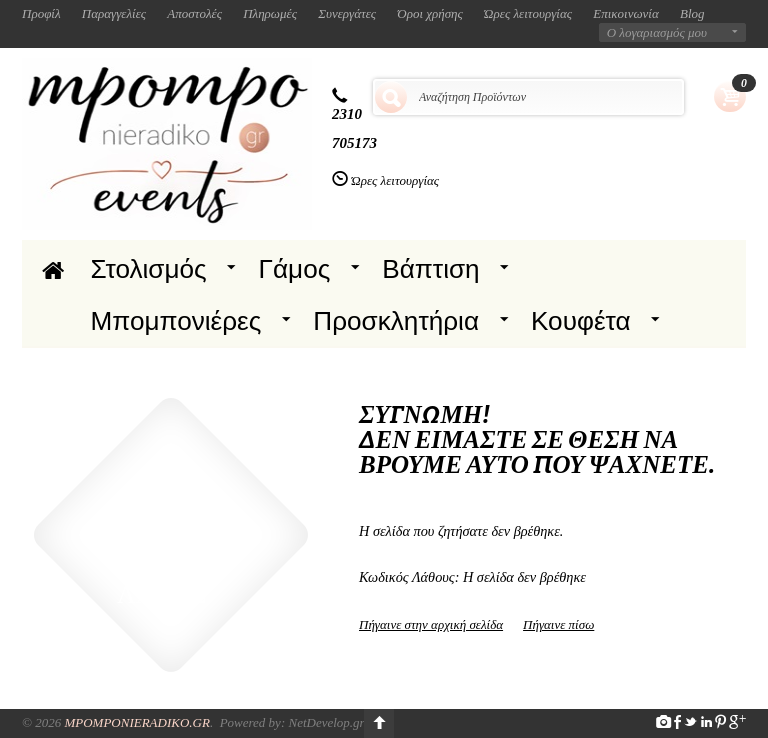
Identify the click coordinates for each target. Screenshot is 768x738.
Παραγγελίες (114, 13)
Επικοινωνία (626, 13)
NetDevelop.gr (326, 722)
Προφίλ (41, 13)
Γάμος (295, 269)
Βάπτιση (430, 269)
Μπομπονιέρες (176, 321)
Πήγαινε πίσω (558, 624)
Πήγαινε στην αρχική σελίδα (431, 624)
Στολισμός (149, 269)
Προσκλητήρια (396, 321)
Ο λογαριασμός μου (657, 32)
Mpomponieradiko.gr (137, 722)
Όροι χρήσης (430, 13)
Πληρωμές (270, 13)
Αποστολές (194, 13)
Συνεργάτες (347, 13)
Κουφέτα (581, 321)
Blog (692, 13)
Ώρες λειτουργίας (528, 13)
